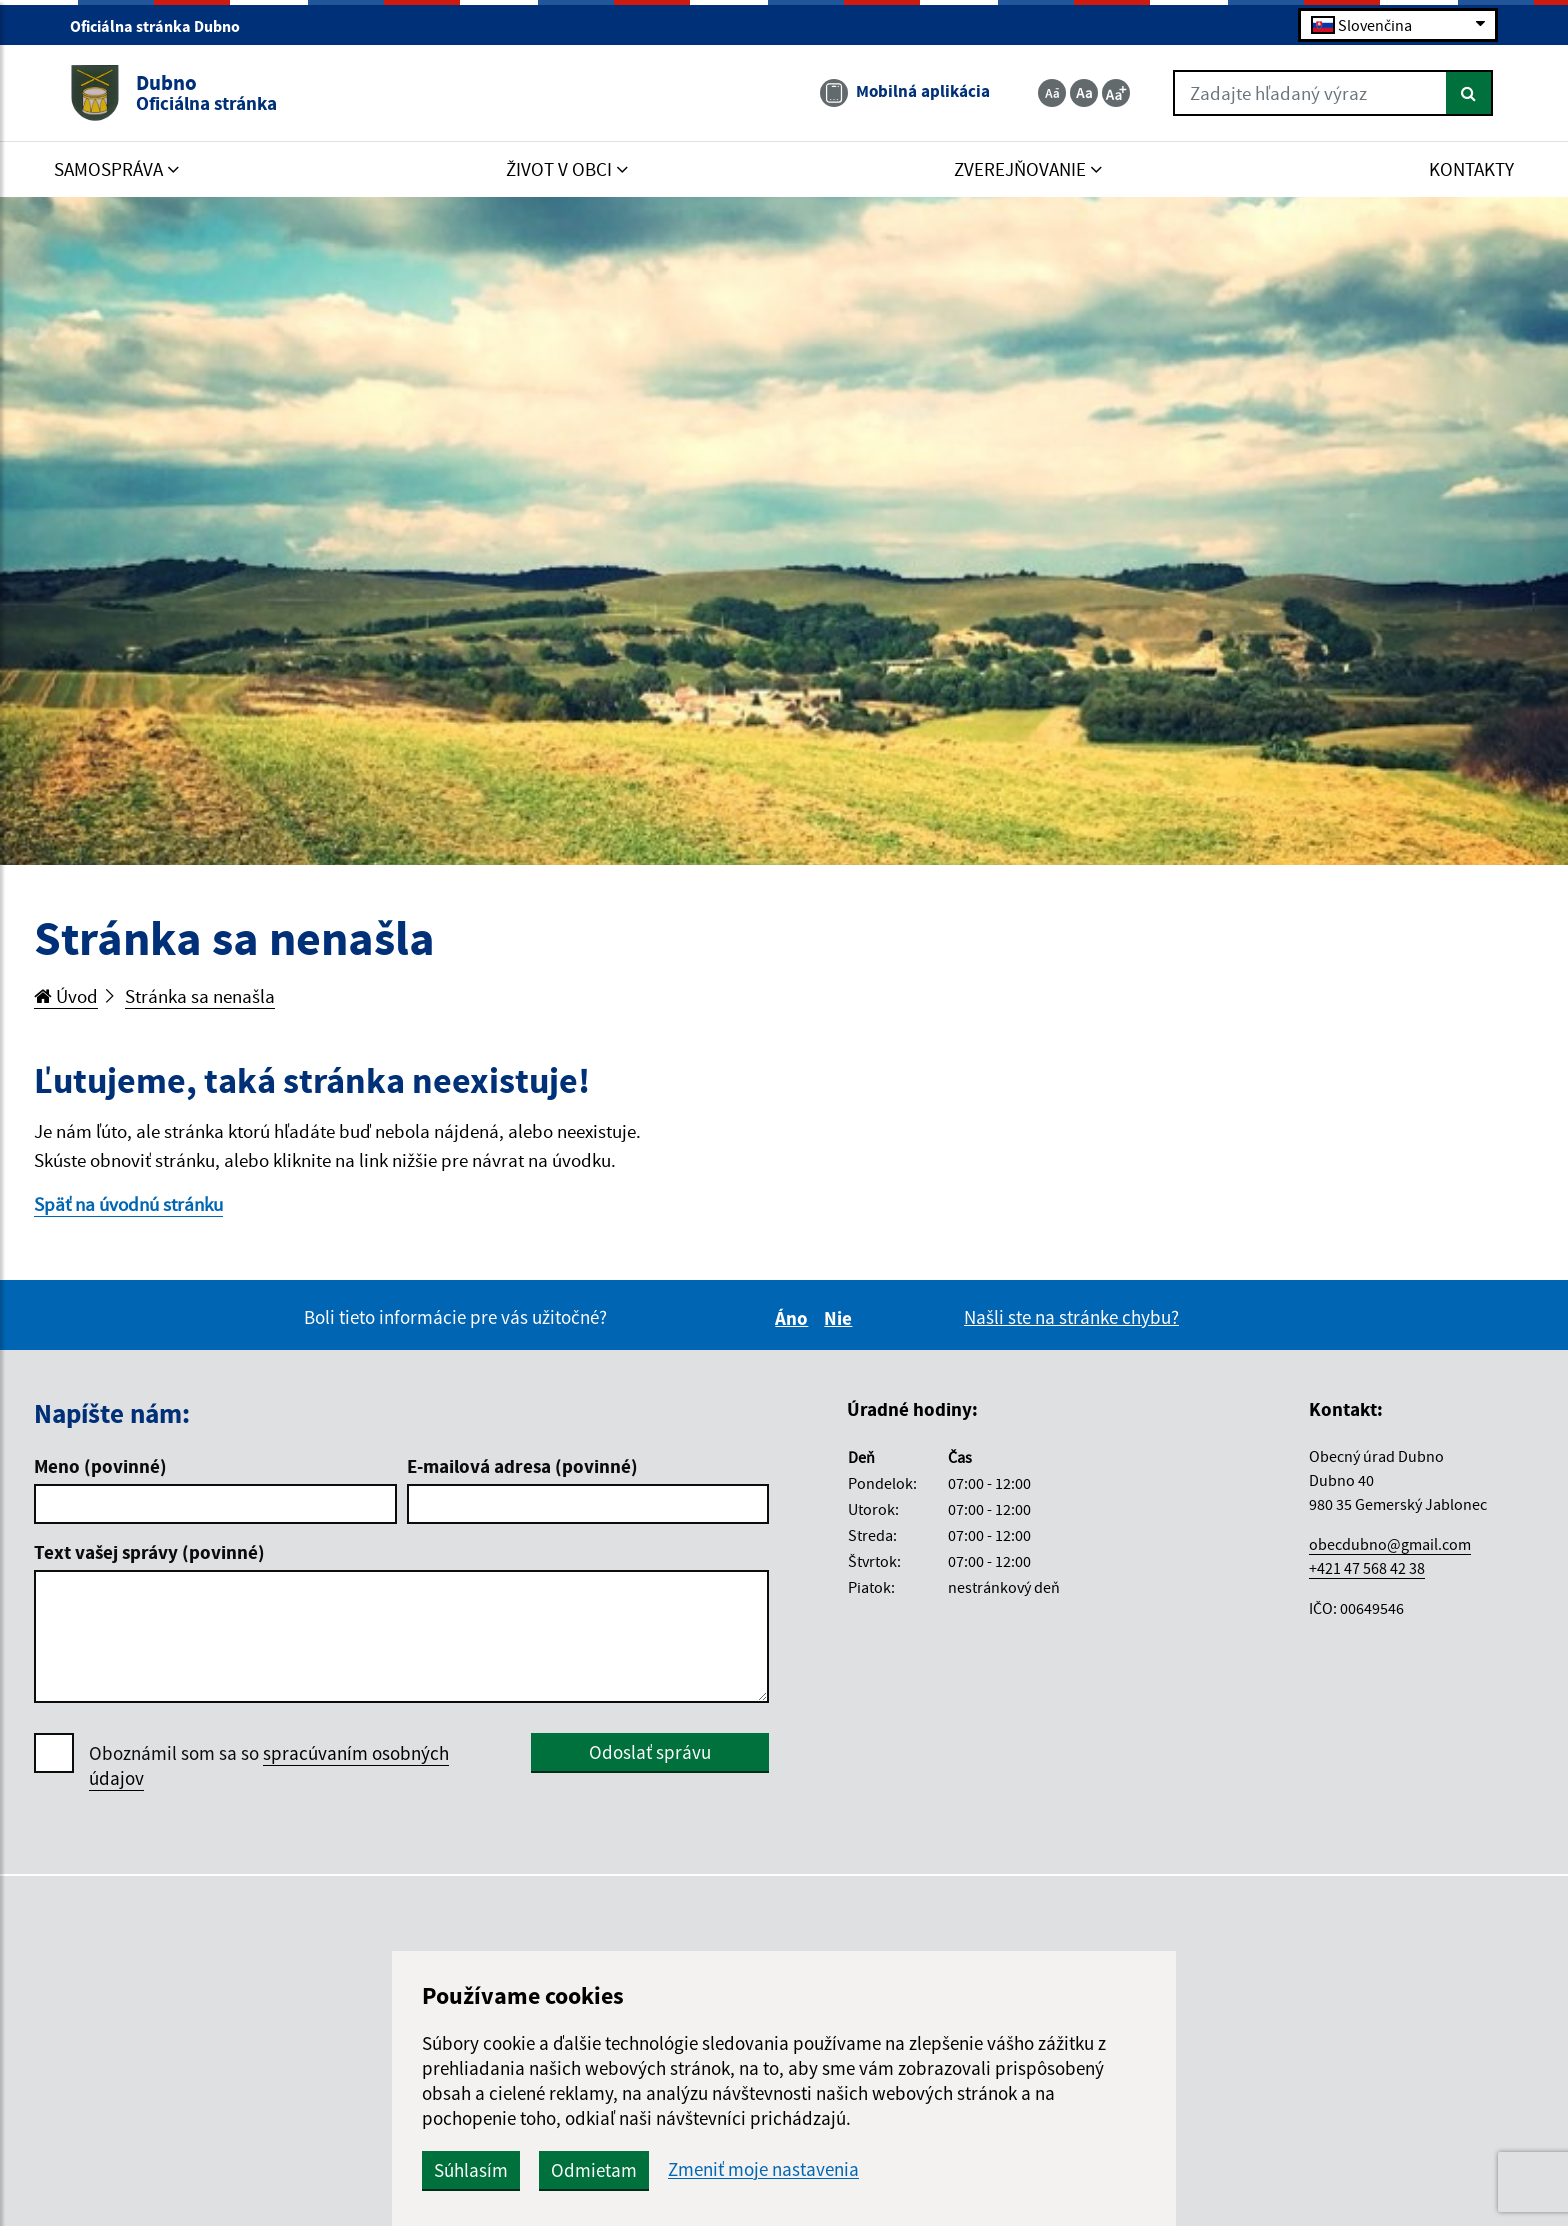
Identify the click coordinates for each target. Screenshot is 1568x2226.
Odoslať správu (650, 1752)
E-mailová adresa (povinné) (522, 1466)
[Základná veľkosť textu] (1084, 93)
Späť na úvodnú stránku (128, 1204)
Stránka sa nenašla (200, 996)
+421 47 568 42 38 (1367, 1568)
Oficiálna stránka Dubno (163, 26)
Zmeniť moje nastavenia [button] (763, 2169)
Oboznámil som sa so (269, 1766)
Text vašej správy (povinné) (149, 1552)
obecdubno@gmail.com (1390, 1544)
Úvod (66, 996)
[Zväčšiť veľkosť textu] (1116, 93)
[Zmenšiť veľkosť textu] (1052, 93)
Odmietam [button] (594, 2170)
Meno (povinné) (100, 1466)
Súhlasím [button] (471, 2170)
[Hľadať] (1469, 93)
